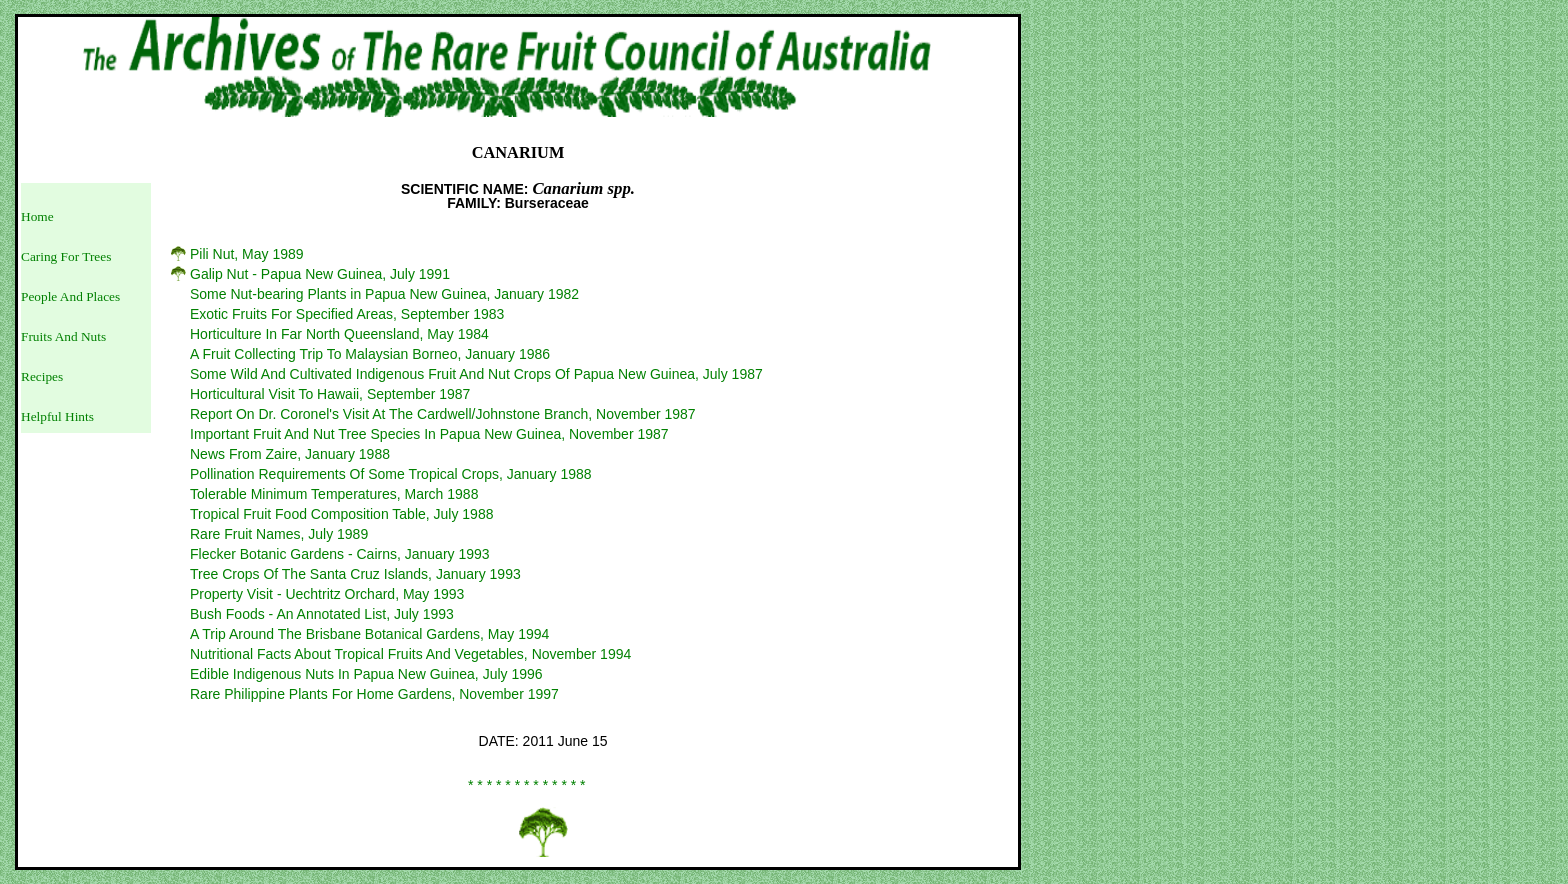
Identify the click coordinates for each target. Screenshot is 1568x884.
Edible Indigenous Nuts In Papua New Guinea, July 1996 (366, 674)
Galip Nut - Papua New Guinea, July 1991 (320, 274)
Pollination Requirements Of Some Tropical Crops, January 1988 (391, 474)
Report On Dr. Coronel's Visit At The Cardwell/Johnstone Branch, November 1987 (443, 414)
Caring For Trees (66, 256)
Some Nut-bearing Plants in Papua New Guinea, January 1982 (384, 294)
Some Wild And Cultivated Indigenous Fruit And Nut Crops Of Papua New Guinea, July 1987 (476, 374)
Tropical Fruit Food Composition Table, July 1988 (341, 514)
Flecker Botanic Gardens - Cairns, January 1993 (340, 554)
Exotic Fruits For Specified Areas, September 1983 (347, 314)
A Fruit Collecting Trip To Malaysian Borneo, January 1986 (370, 354)
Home (37, 216)
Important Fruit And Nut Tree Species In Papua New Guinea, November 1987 (429, 434)
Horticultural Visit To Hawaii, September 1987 (330, 394)
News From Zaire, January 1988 (290, 454)
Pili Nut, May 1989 (247, 254)
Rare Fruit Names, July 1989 (279, 534)
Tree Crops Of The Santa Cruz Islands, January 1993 (355, 574)
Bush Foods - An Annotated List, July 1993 (322, 614)
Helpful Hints (57, 416)
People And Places (70, 296)
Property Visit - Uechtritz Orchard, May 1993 (327, 594)
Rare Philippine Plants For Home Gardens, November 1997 (374, 694)
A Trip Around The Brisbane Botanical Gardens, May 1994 (369, 634)
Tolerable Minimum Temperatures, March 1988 (334, 494)
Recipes (42, 376)
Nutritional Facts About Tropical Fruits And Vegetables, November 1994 (410, 654)
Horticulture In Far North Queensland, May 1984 (339, 334)
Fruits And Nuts (63, 336)
